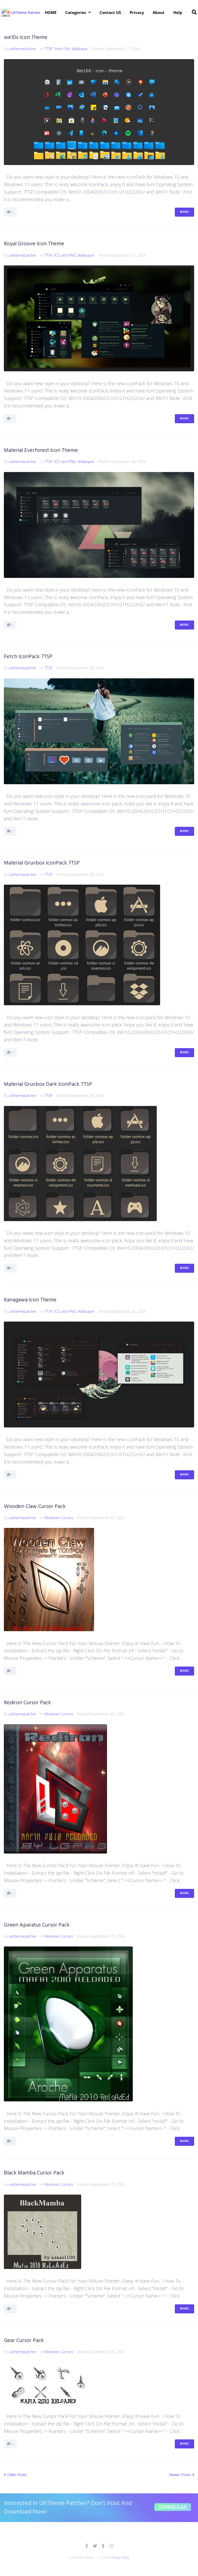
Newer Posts (181, 2474)
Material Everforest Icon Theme (41, 450)
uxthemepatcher (22, 48)
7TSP (48, 48)
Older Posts (15, 2474)
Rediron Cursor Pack (27, 1703)
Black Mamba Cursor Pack (34, 2173)
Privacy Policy (120, 2557)
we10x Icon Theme (25, 37)
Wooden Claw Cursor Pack (35, 1506)
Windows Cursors (58, 1517)
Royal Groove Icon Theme (34, 244)
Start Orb (62, 48)
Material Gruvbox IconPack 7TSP (42, 863)
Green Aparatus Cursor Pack (37, 1925)
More (184, 212)
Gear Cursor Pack (24, 2340)
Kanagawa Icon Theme (30, 1300)
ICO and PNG (65, 255)
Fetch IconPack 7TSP (28, 657)
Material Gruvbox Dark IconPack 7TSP (48, 1084)
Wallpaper (79, 48)
